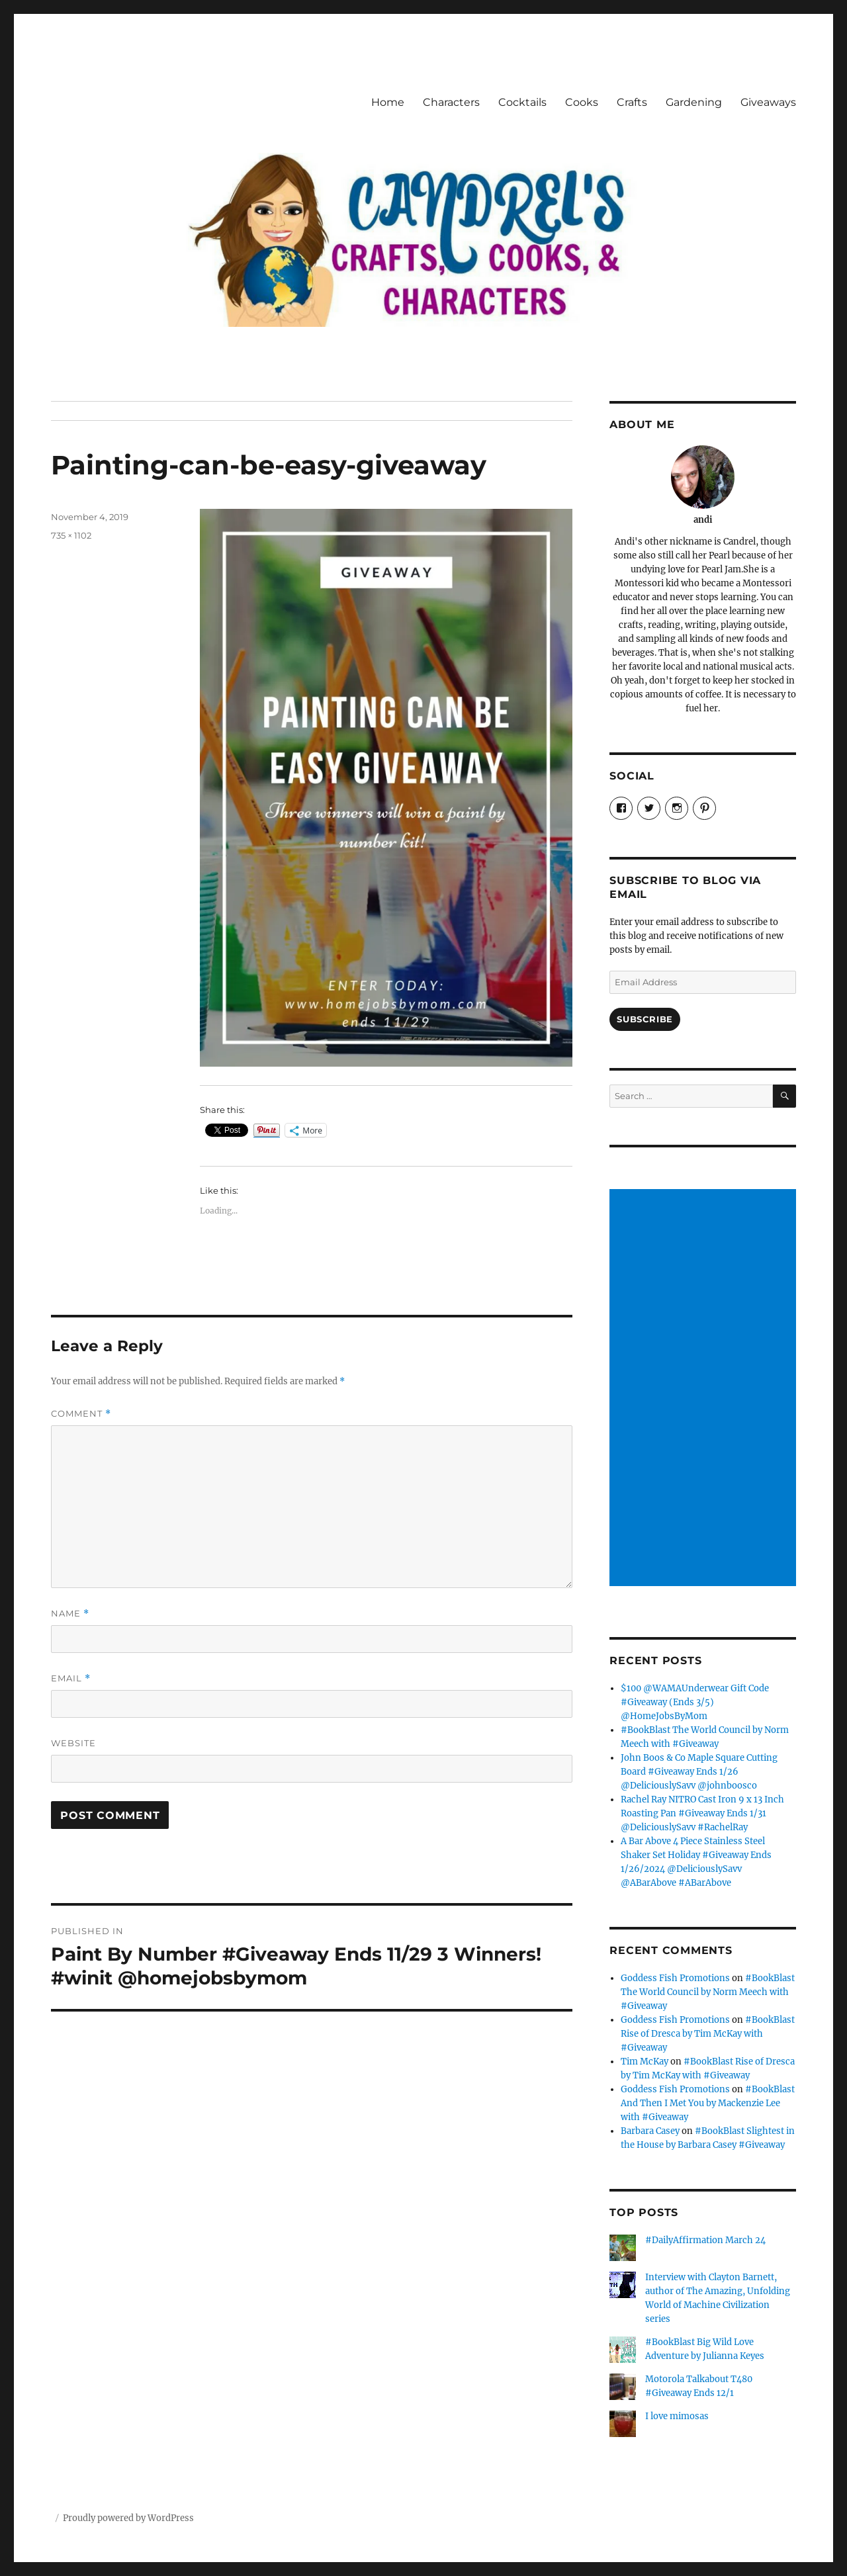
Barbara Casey (650, 2131)
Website (73, 1743)
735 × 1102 (71, 535)
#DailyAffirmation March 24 (705, 2240)
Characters (451, 102)
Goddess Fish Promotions (675, 1978)
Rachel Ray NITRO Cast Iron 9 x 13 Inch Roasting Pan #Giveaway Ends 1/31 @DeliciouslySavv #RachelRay (702, 1813)
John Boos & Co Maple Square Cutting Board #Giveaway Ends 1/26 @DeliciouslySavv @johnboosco (699, 1771)
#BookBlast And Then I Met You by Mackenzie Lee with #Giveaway (708, 2103)
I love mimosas (677, 2416)
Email (71, 1678)
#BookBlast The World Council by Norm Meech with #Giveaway (708, 1992)
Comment (81, 1413)
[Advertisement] (705, 1388)
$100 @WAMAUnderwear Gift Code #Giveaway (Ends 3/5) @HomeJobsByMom (695, 1702)
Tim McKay (644, 2061)
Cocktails (522, 102)
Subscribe (644, 1019)
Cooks (581, 102)
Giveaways (768, 102)
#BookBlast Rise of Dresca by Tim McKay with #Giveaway (708, 2033)
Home (387, 102)
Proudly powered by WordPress (128, 2518)
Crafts (632, 102)
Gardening (694, 102)
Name (70, 1613)
